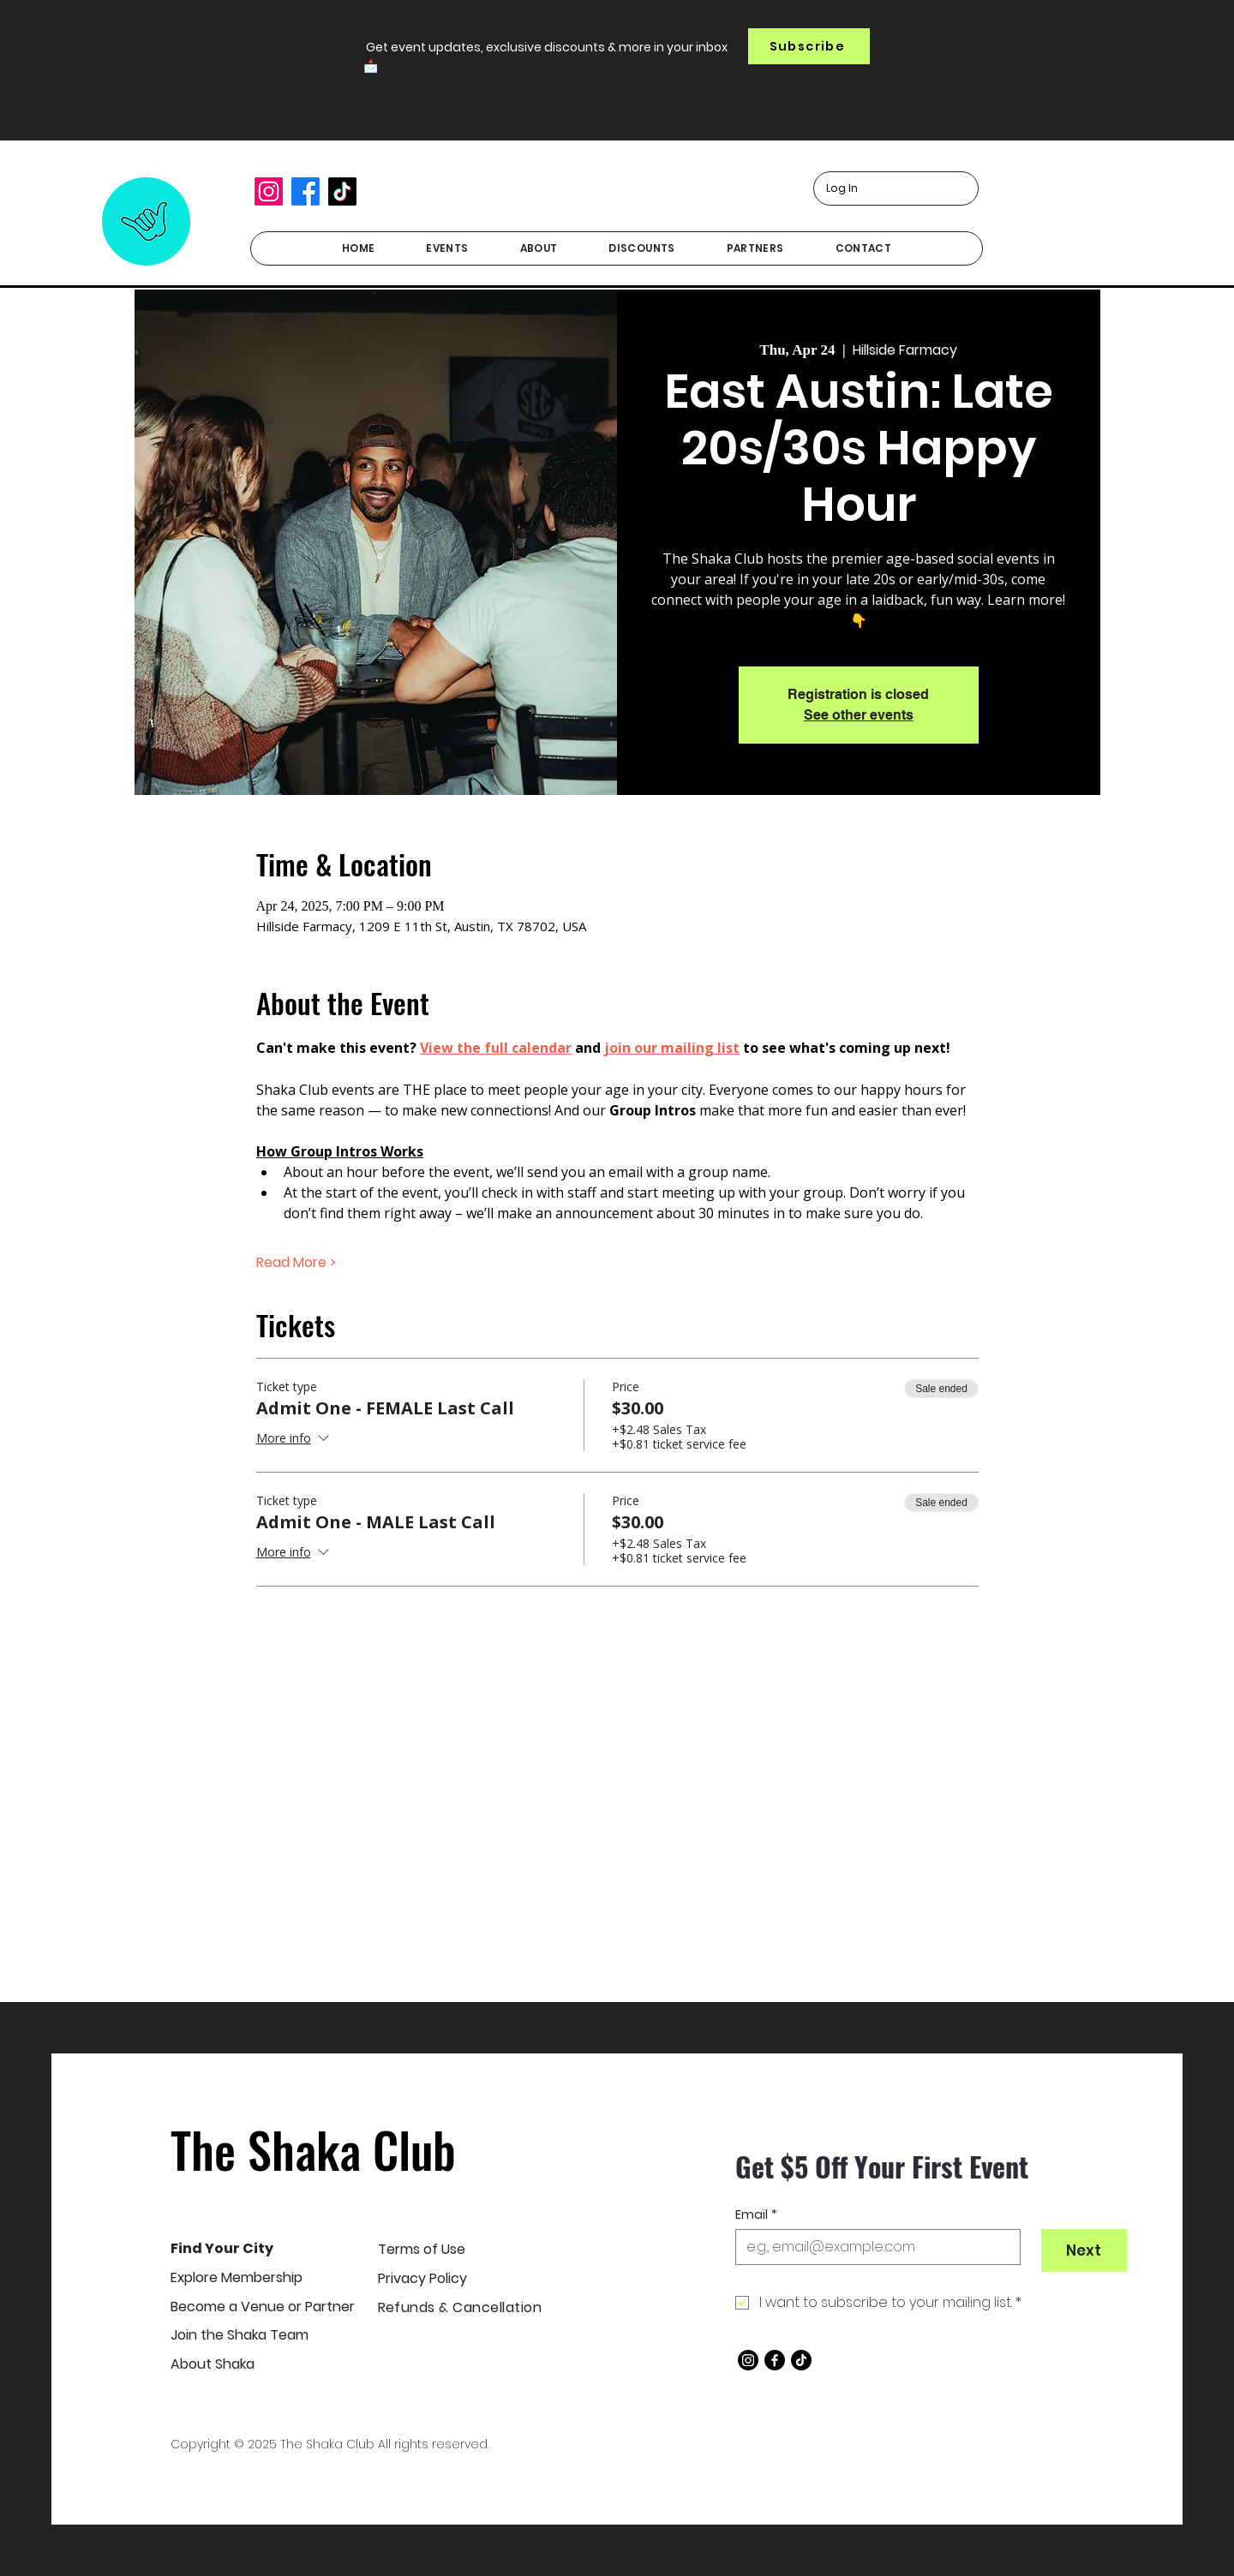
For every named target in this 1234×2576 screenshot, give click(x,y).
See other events (859, 715)
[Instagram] (269, 191)
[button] (809, 46)
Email (756, 2215)
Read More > (296, 1262)
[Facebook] (305, 191)
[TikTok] (342, 191)
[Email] (872, 2247)
